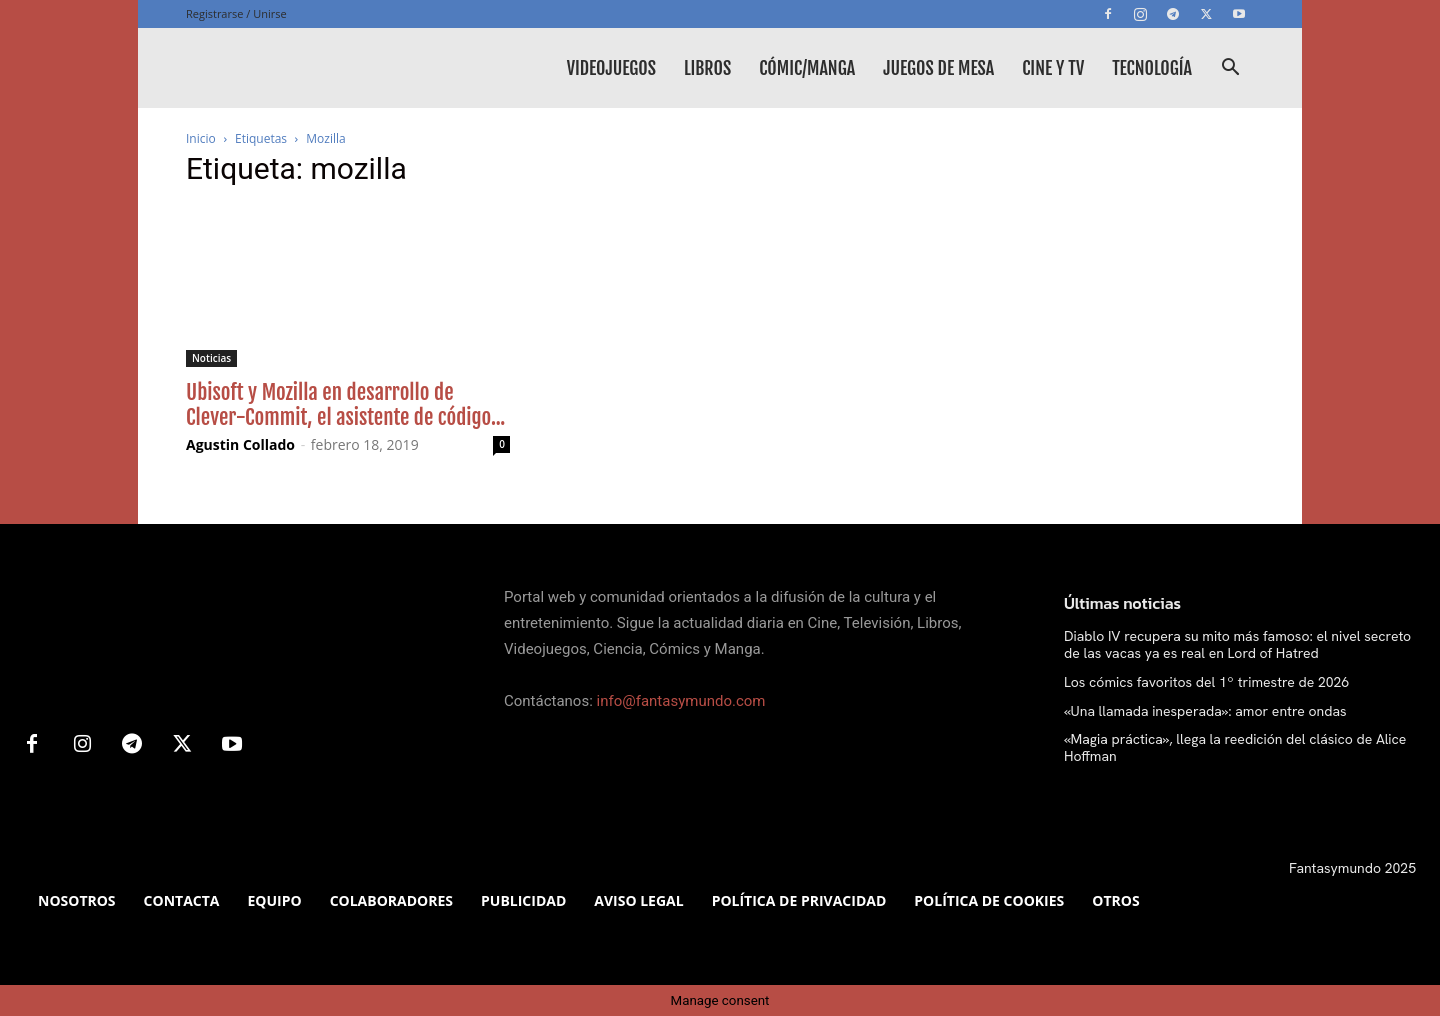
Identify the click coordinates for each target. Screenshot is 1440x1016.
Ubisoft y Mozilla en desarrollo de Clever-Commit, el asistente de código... (345, 404)
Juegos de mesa (938, 68)
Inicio (201, 138)
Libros (707, 68)
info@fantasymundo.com (681, 701)
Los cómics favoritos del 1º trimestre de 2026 (1206, 682)
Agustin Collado (240, 444)
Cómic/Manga (807, 68)
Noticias (211, 358)
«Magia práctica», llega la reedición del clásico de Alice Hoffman (1235, 747)
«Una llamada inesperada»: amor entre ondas (1205, 711)
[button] (1230, 69)
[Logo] (336, 68)
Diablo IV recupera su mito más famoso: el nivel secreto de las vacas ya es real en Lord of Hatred (1237, 644)
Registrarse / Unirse (236, 13)
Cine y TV (1053, 68)
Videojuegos (611, 68)
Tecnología (1152, 68)
